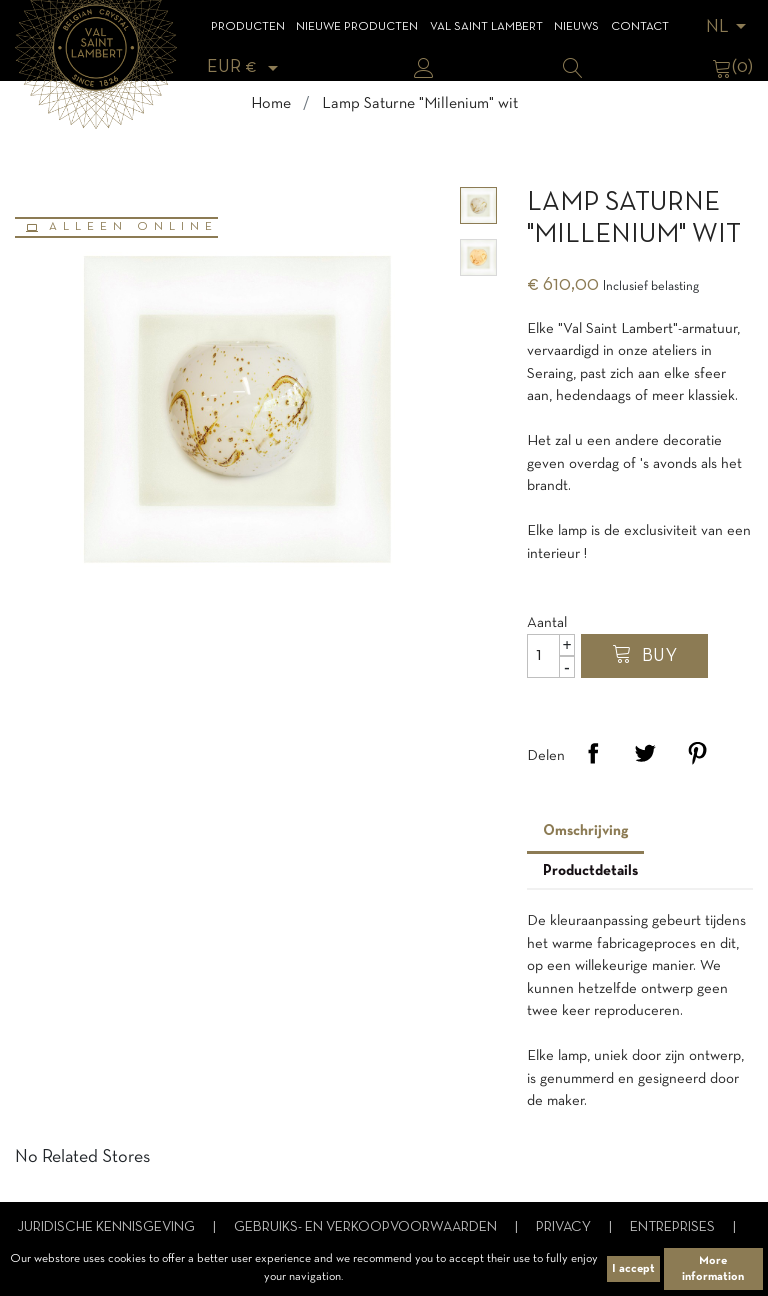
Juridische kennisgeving (107, 1227)
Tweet (645, 753)
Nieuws (576, 27)
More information (713, 1269)
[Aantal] (551, 656)
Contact (640, 27)
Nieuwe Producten (357, 27)
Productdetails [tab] (590, 871)
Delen (593, 753)
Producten (248, 27)
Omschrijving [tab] (585, 831)
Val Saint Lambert (486, 27)
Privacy (565, 1227)
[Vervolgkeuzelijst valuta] (246, 67)
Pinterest (697, 753)
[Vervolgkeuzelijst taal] (729, 27)
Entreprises (674, 1227)
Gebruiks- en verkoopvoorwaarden (367, 1227)
